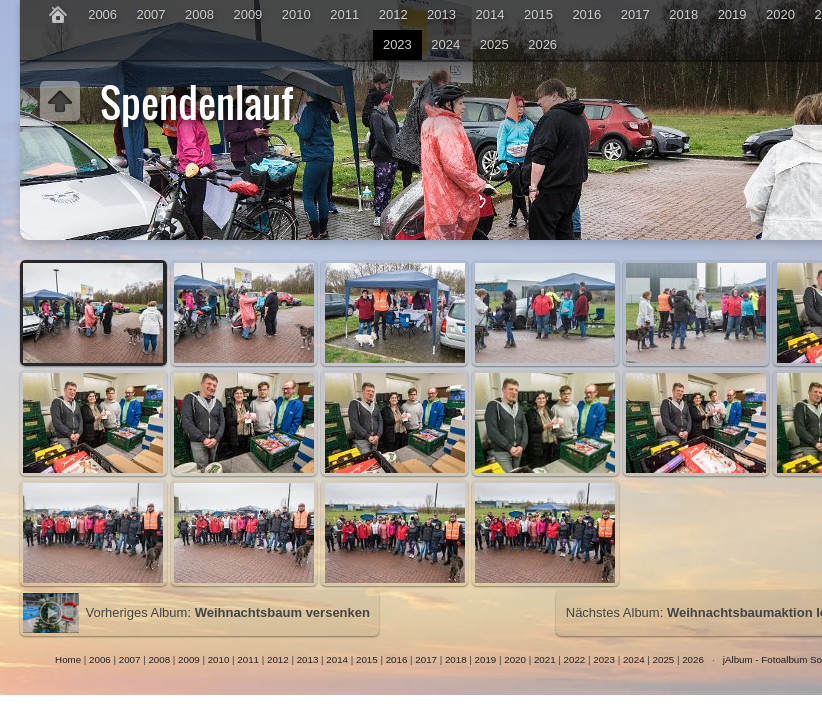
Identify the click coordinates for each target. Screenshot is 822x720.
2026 (542, 44)
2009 (247, 14)
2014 (490, 14)
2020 (780, 14)
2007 (151, 14)
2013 (441, 14)
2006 (102, 14)
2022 (575, 659)
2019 (732, 14)
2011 (344, 14)
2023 (397, 44)
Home (68, 659)
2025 (494, 44)
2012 (393, 14)
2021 (545, 659)
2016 (586, 14)
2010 (296, 14)
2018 (683, 14)
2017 (635, 14)
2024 (445, 44)
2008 (199, 14)
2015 (538, 14)
